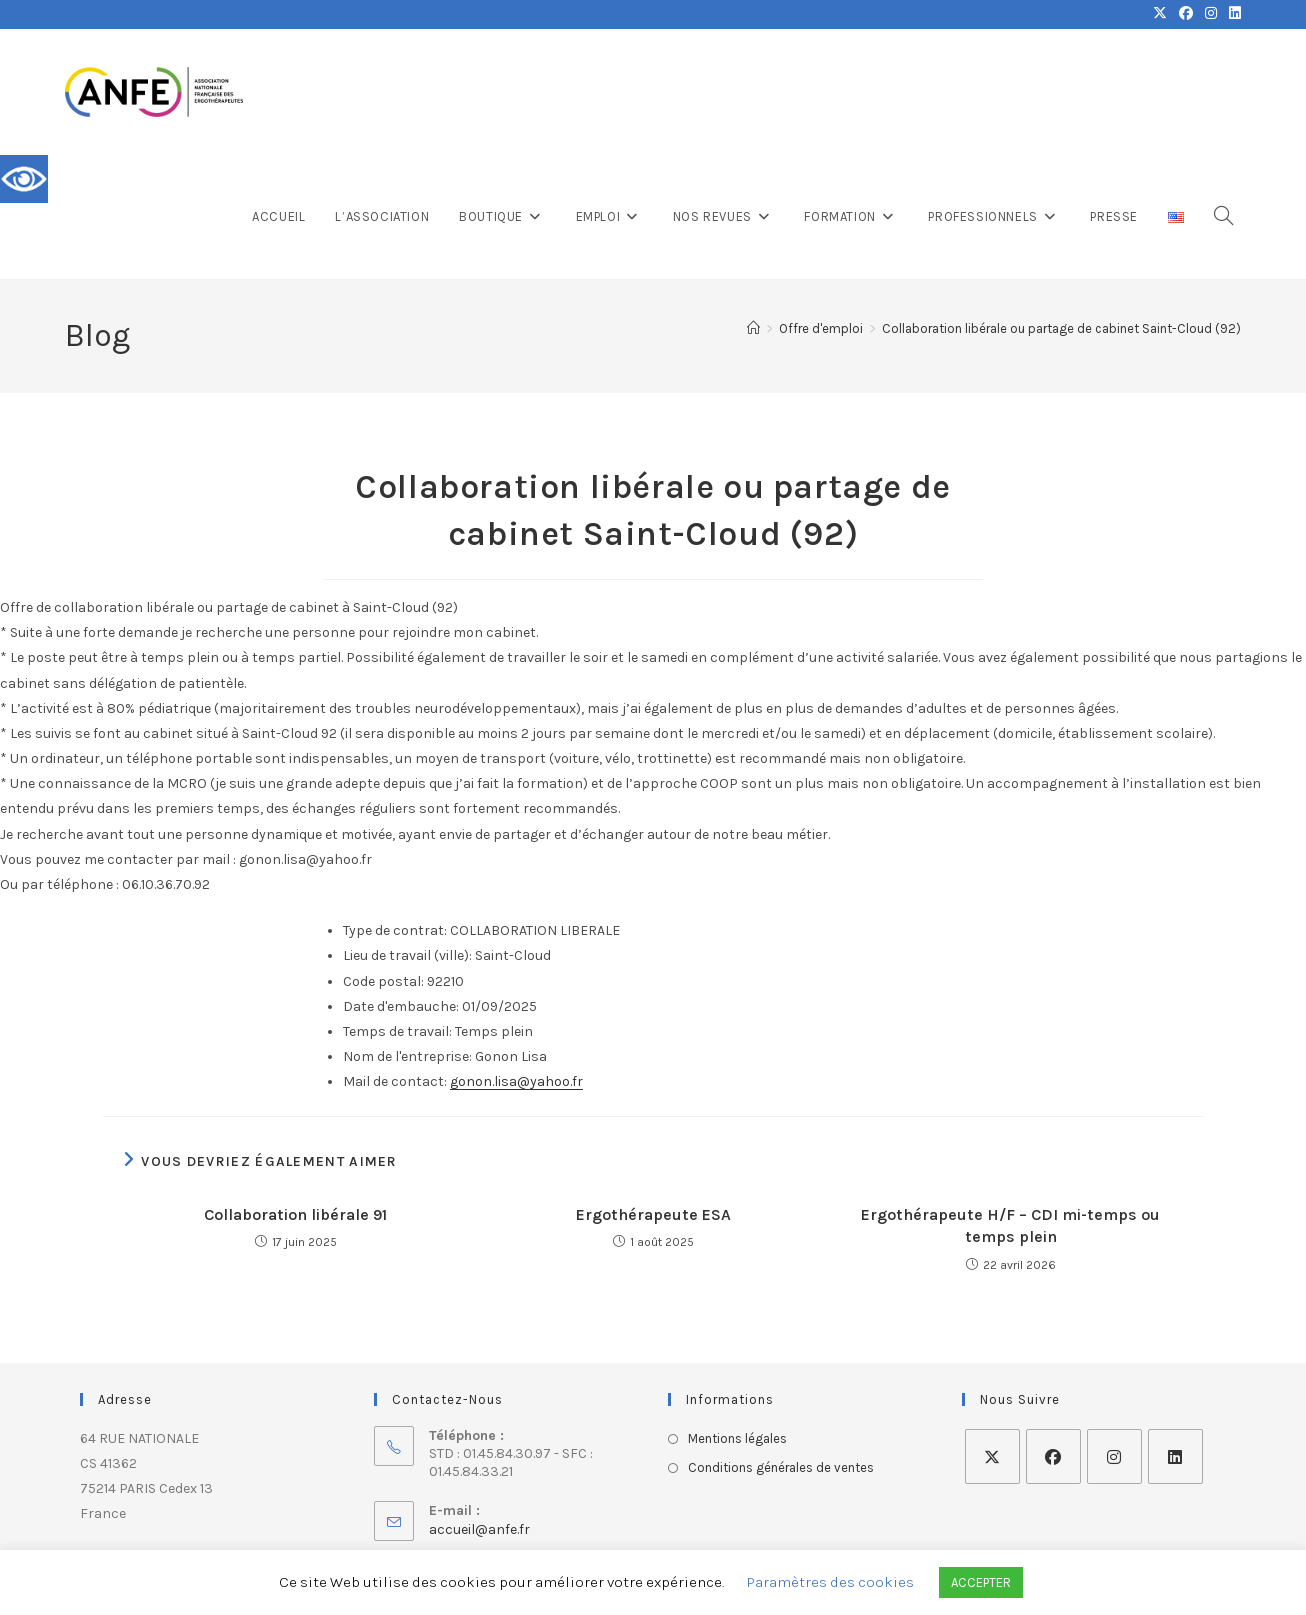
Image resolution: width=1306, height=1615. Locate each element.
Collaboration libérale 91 (295, 1214)
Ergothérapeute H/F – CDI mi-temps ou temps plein (1010, 1225)
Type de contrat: (395, 930)
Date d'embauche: (401, 1006)
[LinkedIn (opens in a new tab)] (1232, 14)
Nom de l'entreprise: (407, 1056)
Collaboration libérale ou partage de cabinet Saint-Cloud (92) (1061, 328)
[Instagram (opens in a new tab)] (1211, 14)
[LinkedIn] (1175, 1456)
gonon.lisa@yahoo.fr (516, 1081)
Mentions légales (737, 1438)
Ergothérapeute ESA (653, 1214)
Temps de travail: (397, 1031)
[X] (992, 1456)
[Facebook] (1053, 1456)
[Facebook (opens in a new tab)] (1186, 14)
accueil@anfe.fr (479, 1529)
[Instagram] (1114, 1456)
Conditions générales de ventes (781, 1467)
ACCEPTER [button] (981, 1582)
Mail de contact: (395, 1081)
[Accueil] (753, 328)
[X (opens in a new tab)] (1160, 14)
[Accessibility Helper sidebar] (24, 179)
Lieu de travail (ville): (407, 955)
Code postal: (383, 981)
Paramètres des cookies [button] (830, 1582)
